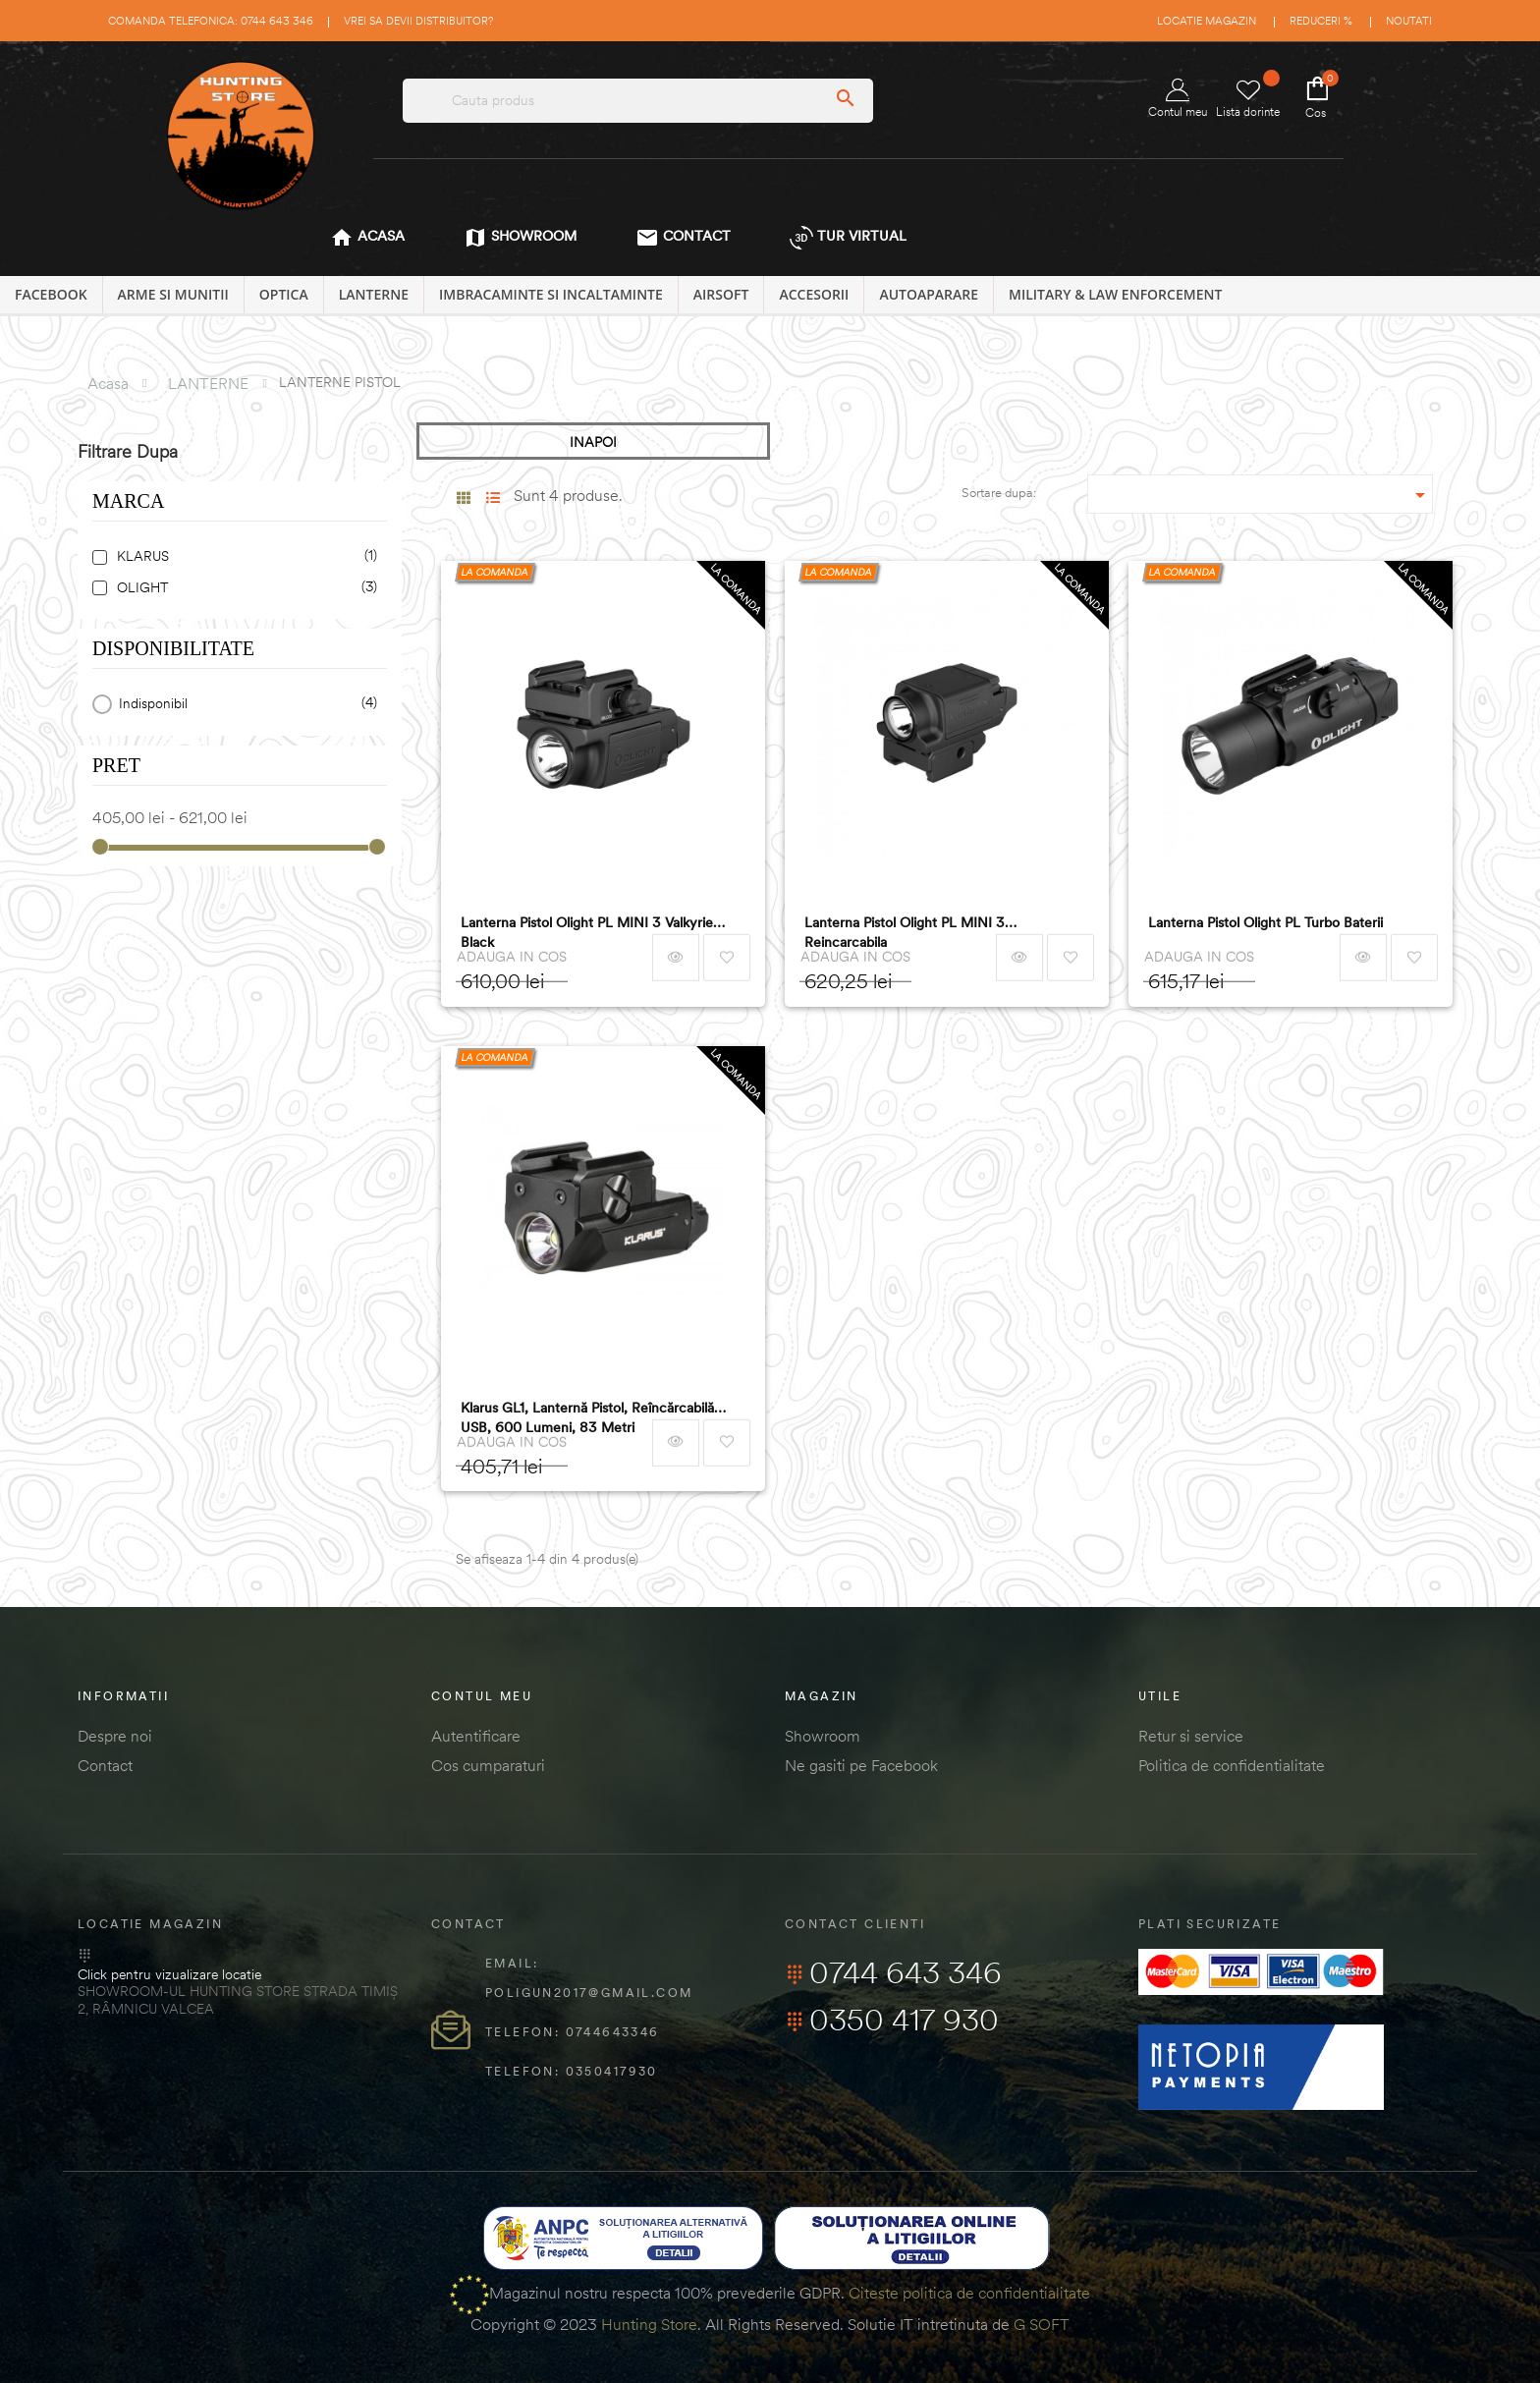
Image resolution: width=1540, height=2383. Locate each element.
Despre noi (115, 1736)
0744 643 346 (893, 1972)
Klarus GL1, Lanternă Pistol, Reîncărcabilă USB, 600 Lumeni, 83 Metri (587, 1417)
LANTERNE (374, 294)
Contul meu (1177, 99)
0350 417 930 (892, 2019)
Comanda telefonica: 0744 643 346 (210, 21)
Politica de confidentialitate (1231, 1765)
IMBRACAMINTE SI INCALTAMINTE (551, 294)
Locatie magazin (1206, 21)
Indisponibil (244, 703)
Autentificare (476, 1736)
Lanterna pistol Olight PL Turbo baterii (1265, 922)
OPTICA (283, 294)
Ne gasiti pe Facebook (861, 1765)
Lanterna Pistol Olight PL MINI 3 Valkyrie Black (587, 932)
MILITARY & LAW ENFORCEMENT (1115, 294)
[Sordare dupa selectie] (1260, 494)
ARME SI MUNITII (173, 294)
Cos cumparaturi (488, 1765)
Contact (105, 1765)
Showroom (822, 1736)
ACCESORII (814, 294)
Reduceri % (1321, 21)
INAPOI (593, 442)
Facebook (51, 294)
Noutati (1409, 21)
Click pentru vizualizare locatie (169, 1974)
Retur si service (1190, 1736)
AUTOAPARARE (928, 294)
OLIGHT (243, 588)
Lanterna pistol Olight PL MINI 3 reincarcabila (904, 932)
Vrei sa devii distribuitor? (418, 21)
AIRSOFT (721, 294)
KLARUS (243, 556)
